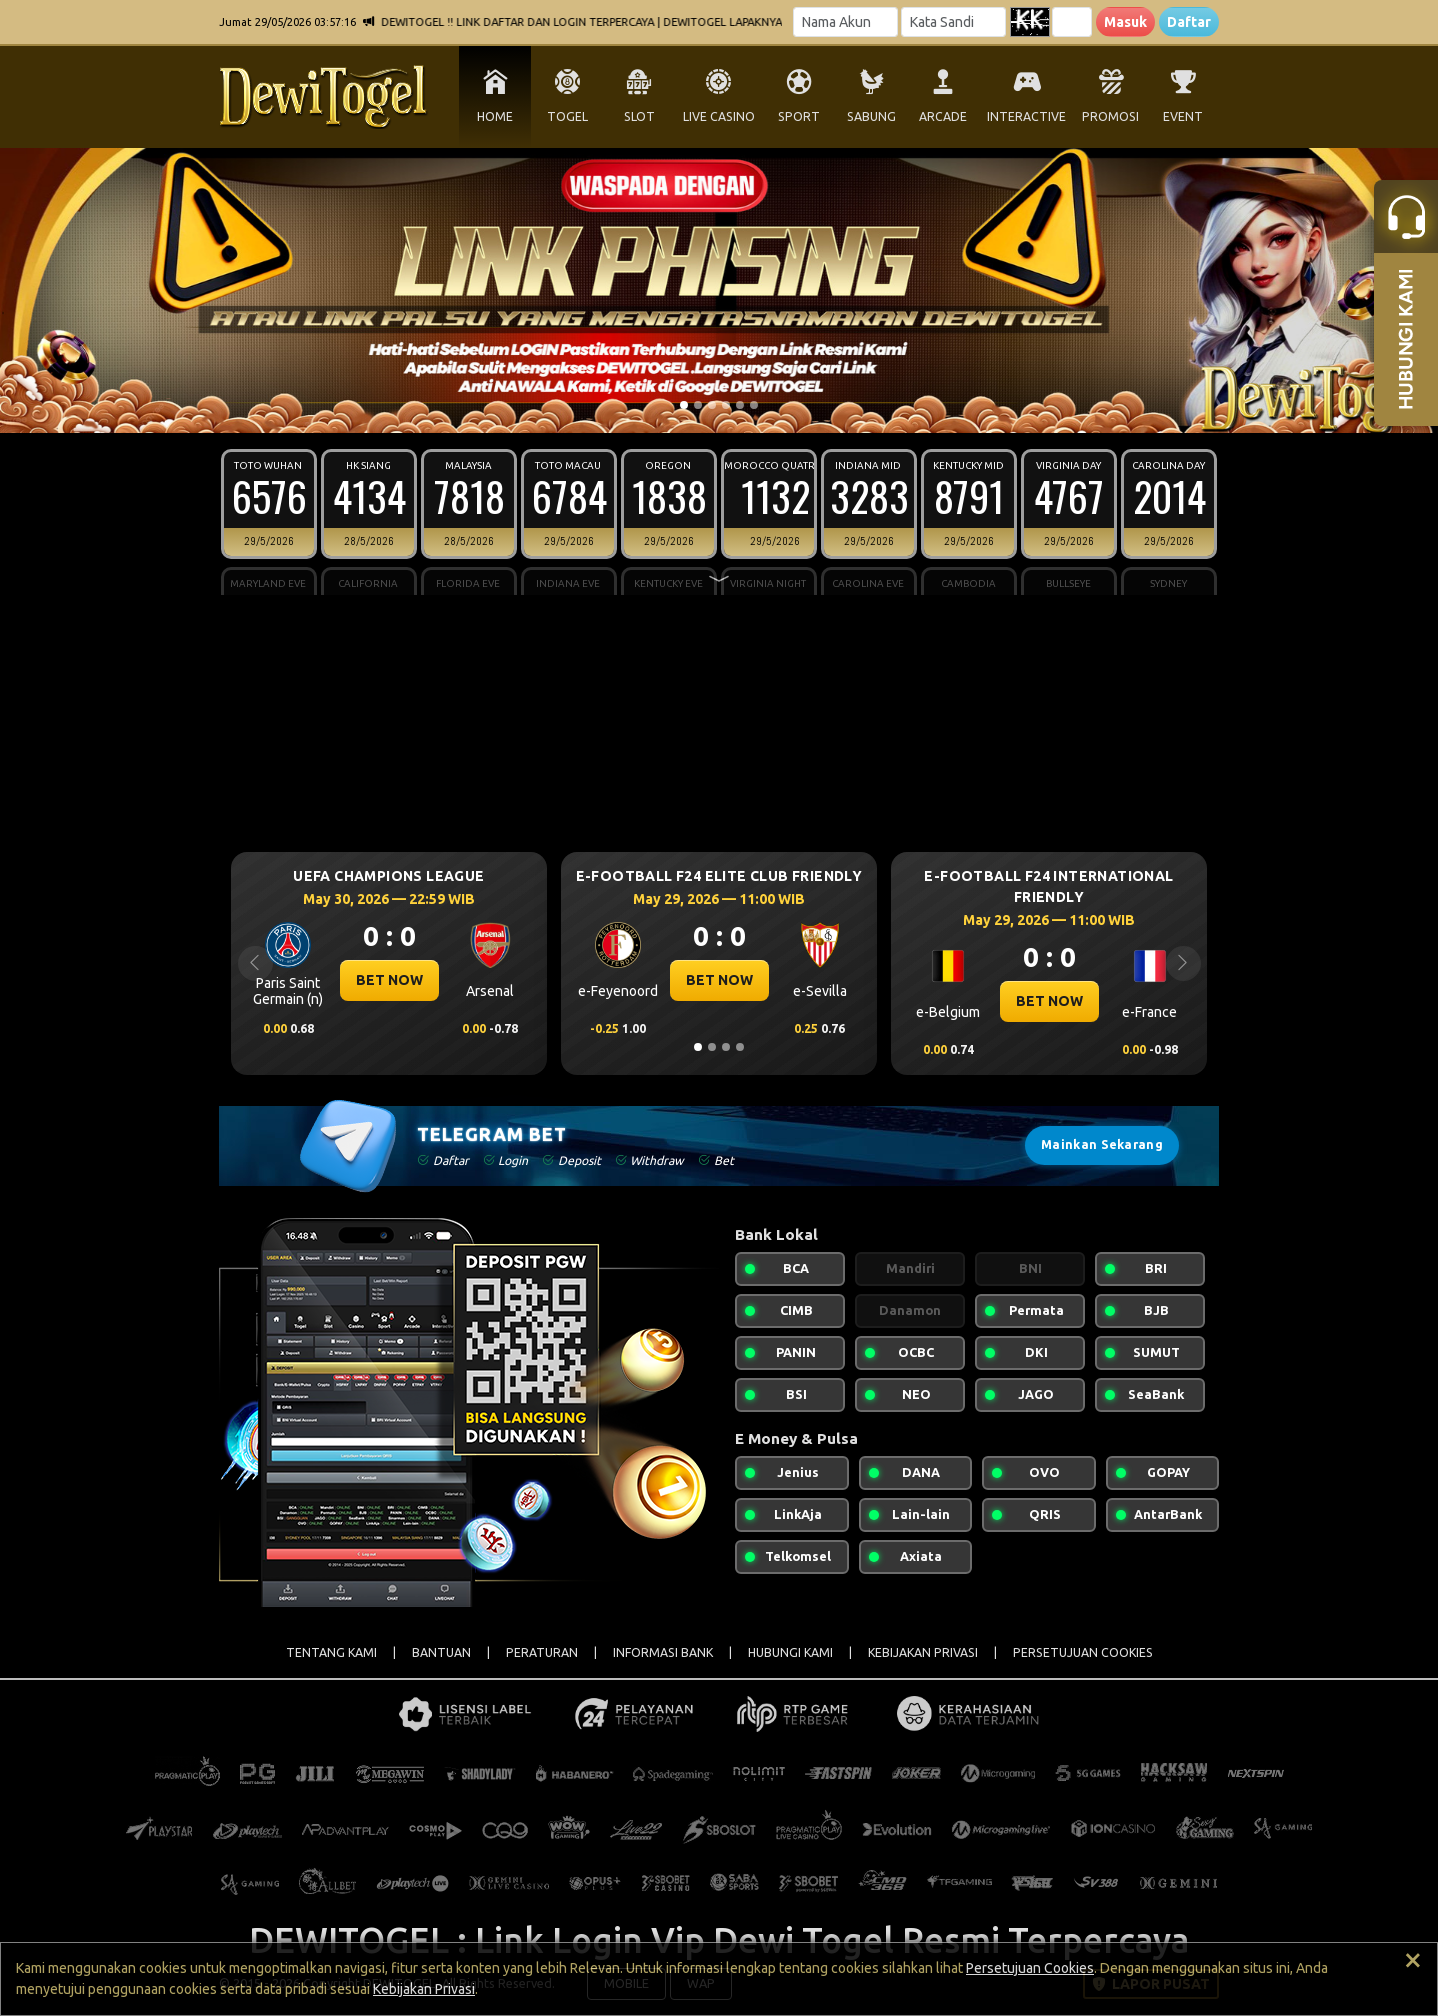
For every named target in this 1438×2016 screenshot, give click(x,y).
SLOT (639, 116)
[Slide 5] (740, 405)
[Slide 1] (684, 405)
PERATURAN (542, 1652)
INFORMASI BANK (663, 1652)
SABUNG (871, 116)
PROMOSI (1110, 116)
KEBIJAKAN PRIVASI (923, 1652)
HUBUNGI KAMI (790, 1652)
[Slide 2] (698, 405)
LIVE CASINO (719, 116)
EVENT (1183, 116)
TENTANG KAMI (331, 1652)
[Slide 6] (754, 405)
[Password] (953, 22)
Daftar (1189, 22)
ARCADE (943, 116)
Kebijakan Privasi (424, 1989)
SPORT (799, 116)
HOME (495, 116)
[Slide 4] (726, 405)
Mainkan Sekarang (1102, 1144)
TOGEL (567, 116)
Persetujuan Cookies (1030, 1968)
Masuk (1125, 22)
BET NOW (389, 980)
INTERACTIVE (1026, 116)
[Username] (845, 22)
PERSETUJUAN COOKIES (1083, 1652)
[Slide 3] (712, 405)
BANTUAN (441, 1652)
